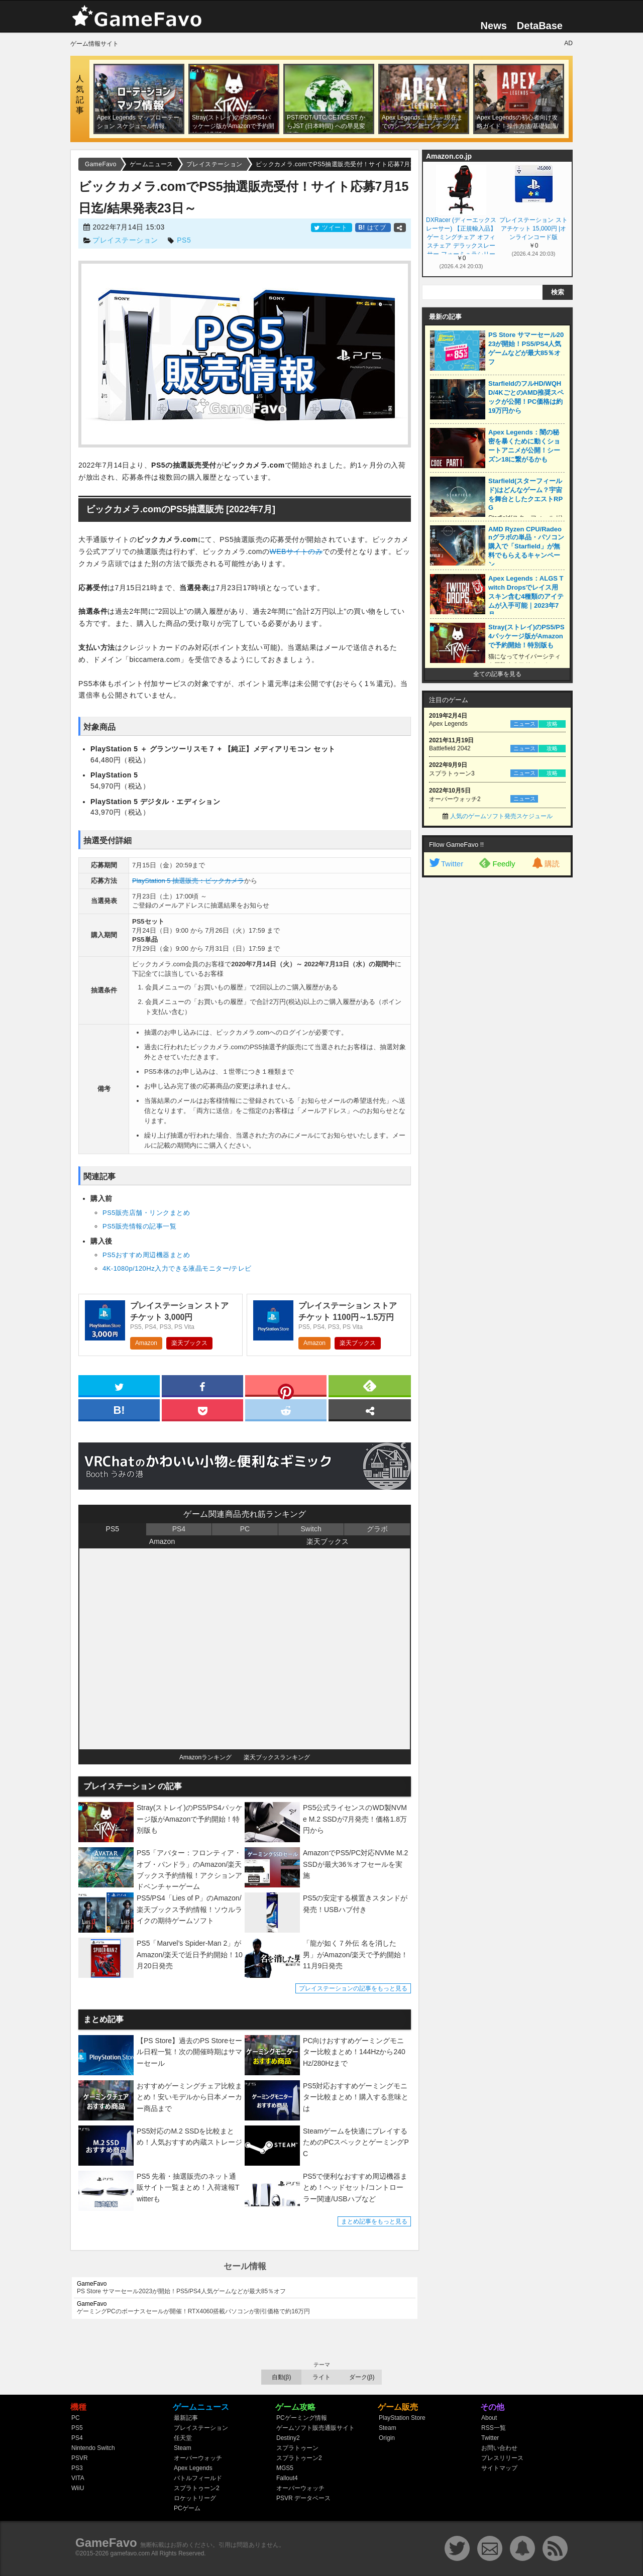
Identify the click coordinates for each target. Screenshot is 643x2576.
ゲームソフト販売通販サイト (315, 2427)
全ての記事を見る (497, 674)
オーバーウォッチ (198, 2457)
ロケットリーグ (195, 2498)
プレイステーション (125, 240)
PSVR (79, 2457)
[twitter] (119, 1385)
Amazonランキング (205, 1757)
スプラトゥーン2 (197, 2488)
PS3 (77, 2468)
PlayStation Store (402, 2417)
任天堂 (183, 2437)
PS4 (178, 1529)
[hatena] (119, 1409)
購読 (545, 863)
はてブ (373, 227)
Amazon (146, 1343)
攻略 (552, 724)
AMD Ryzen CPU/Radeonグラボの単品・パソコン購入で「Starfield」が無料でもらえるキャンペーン (526, 546)
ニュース (524, 724)
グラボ (377, 1529)
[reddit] (286, 1409)
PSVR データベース (303, 2498)
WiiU (77, 2488)
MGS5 (284, 2468)
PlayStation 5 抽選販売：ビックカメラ (188, 880)
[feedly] (370, 1385)
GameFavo (106, 2542)
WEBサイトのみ (296, 551)
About (489, 2417)
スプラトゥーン (297, 2447)
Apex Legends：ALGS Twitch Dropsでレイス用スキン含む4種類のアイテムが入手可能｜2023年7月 (526, 596)
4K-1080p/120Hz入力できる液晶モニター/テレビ (177, 1268)
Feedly (497, 862)
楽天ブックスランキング (277, 1757)
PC (245, 1529)
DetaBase (540, 25)
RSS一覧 (493, 2427)
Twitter (445, 863)
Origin (387, 2437)
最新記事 (186, 2417)
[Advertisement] (497, 1035)
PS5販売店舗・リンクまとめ (146, 1212)
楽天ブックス (189, 1343)
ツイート (331, 227)
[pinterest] (286, 1388)
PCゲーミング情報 (301, 2417)
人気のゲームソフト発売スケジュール (501, 816)
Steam (182, 2447)
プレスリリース (502, 2457)
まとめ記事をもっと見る (374, 2221)
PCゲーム (187, 2508)
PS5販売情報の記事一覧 (139, 1226)
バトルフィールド (198, 2478)
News (494, 25)
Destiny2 (288, 2437)
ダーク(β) (362, 2377)
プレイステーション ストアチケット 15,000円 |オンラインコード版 (533, 228)
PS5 (184, 240)
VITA (77, 2478)
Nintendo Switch (93, 2447)
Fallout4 (287, 2478)
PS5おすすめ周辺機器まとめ (146, 1255)
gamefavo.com (130, 2553)
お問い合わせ (499, 2447)
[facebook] (202, 1385)
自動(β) (281, 2377)
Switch (310, 1529)
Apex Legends (193, 2468)
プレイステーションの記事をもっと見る (353, 1988)
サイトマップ (499, 2468)
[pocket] (202, 1409)
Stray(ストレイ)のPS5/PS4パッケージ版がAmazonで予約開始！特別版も (526, 636)
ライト (321, 2377)
